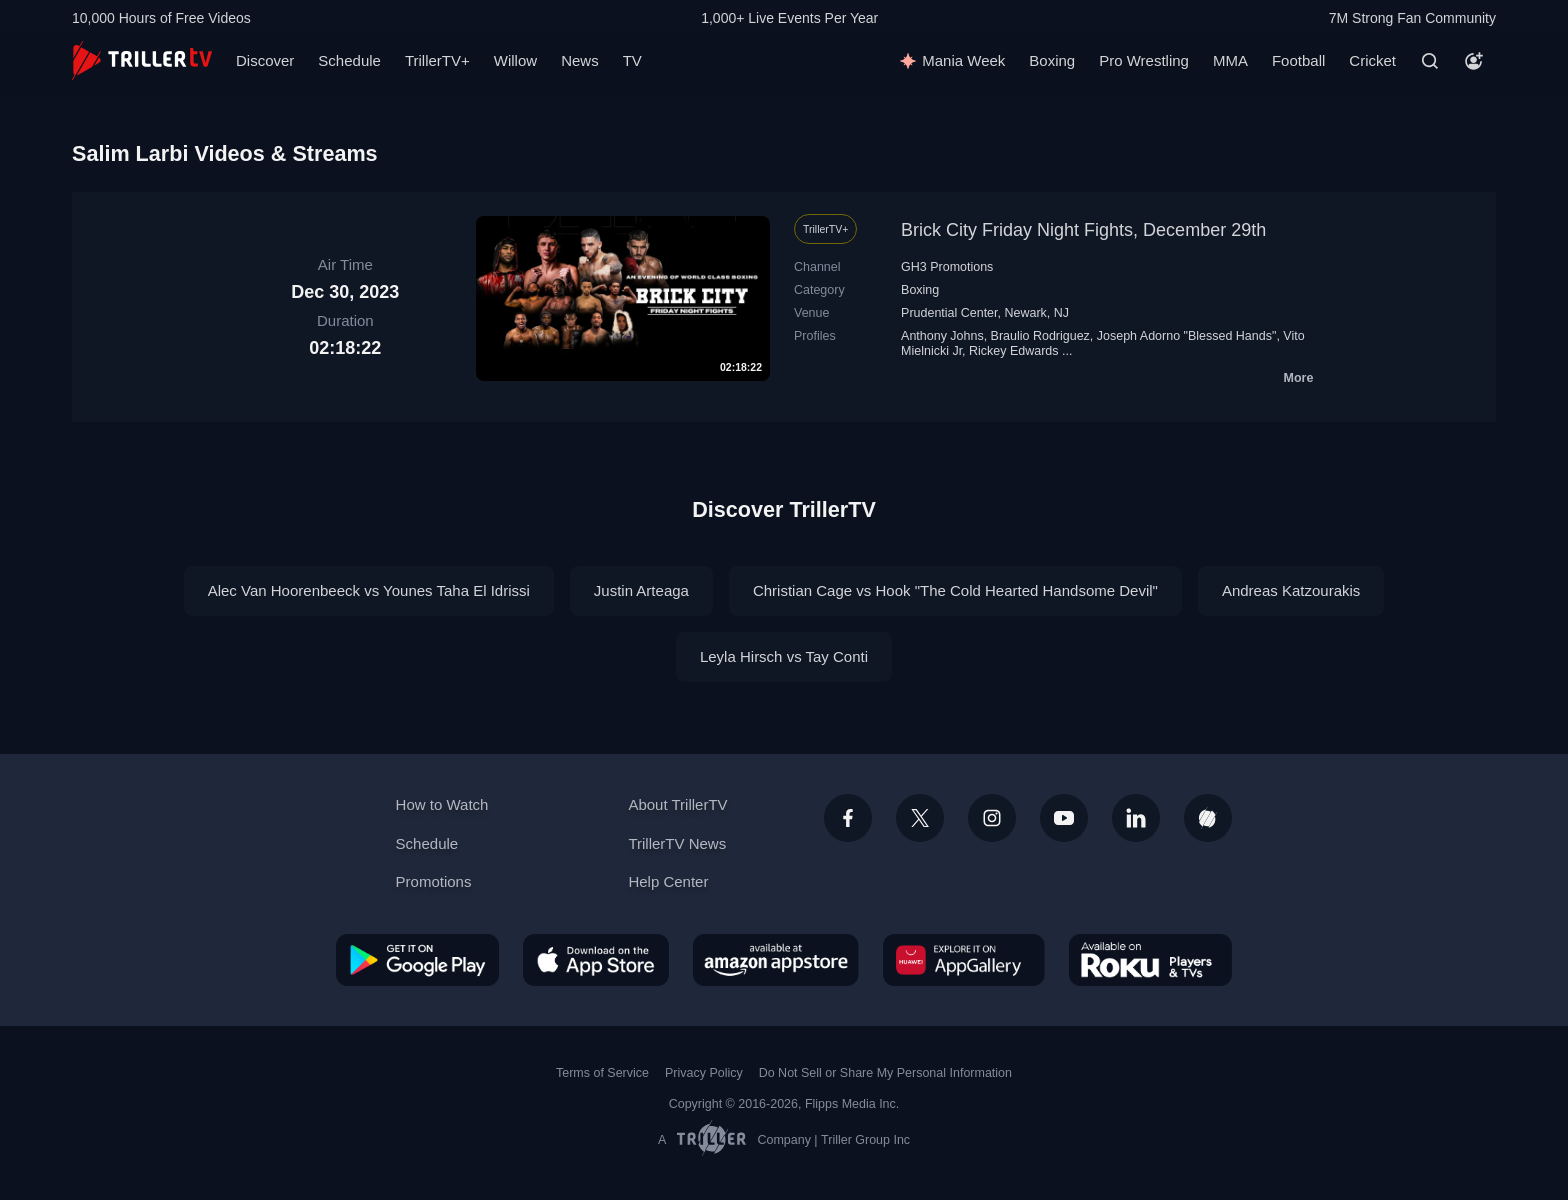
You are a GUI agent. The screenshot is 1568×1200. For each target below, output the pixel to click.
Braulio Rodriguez (1040, 336)
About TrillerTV (677, 804)
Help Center (668, 881)
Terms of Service (602, 1073)
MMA (1230, 60)
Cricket (1372, 60)
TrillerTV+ (437, 60)
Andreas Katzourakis (1291, 590)
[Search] (1430, 61)
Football (1298, 60)
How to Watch (442, 804)
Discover (265, 60)
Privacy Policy (704, 1073)
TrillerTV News (677, 843)
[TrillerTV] (142, 60)
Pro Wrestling (1144, 60)
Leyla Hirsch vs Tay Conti (784, 656)
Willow (515, 60)
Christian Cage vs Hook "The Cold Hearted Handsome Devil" (955, 590)
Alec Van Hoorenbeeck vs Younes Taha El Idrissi (369, 590)
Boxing (1052, 60)
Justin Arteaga (641, 590)
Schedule (349, 60)
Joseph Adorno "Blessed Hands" (1187, 336)
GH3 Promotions (947, 267)
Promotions (434, 881)
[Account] (1474, 61)
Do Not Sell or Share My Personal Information (885, 1073)
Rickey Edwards (1014, 351)
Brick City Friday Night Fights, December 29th (1083, 230)
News (580, 60)
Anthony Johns (942, 336)
